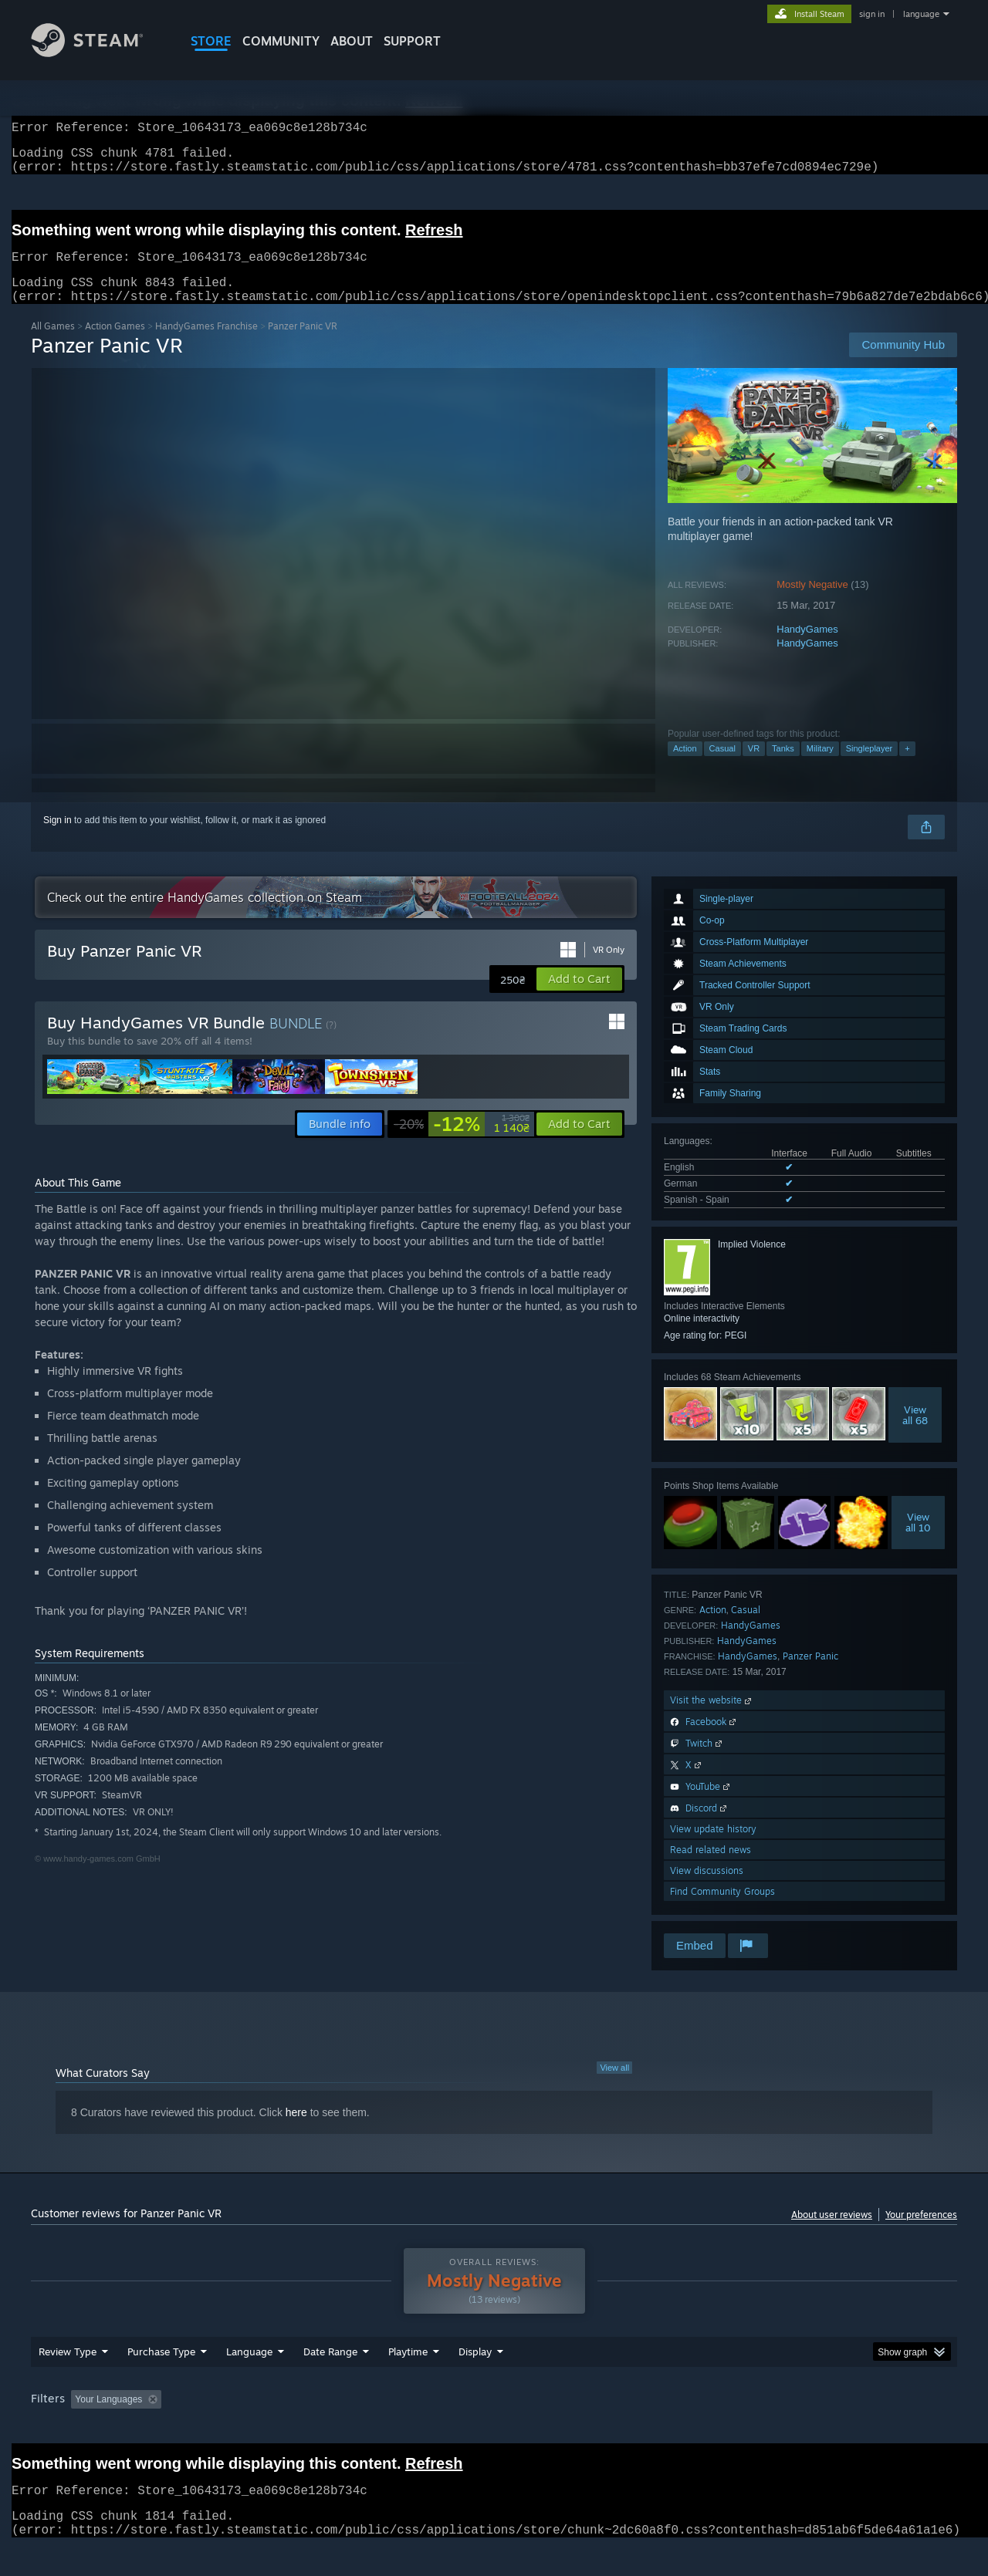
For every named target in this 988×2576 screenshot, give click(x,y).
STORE (211, 41)
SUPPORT (412, 41)
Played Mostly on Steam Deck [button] (495, 2428)
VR (754, 766)
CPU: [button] (703, 2428)
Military (820, 766)
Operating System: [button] (624, 2428)
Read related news (710, 1868)
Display (475, 2381)
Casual (722, 766)
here (296, 2131)
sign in (872, 13)
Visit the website (712, 1718)
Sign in (57, 838)
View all (614, 2086)
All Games (53, 344)
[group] (494, 2429)
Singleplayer (869, 766)
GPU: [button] (755, 2428)
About (351, 41)
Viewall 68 (915, 1433)
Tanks (783, 766)
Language (249, 2381)
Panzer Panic (810, 1674)
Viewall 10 (918, 1540)
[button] (579, 997)
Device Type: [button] (822, 2428)
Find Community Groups (722, 1910)
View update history (713, 1847)
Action (685, 766)
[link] (461, 1142)
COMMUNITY (281, 41)
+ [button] (907, 766)
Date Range (330, 2381)
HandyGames (807, 647)
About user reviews (831, 2233)
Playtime (408, 2381)
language (921, 13)
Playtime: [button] (384, 2428)
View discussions (706, 1889)
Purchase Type (161, 2381)
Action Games (115, 344)
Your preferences (921, 2233)
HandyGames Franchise (206, 344)
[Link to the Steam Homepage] (99, 52)
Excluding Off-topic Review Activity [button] (265, 2428)
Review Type (67, 2381)
